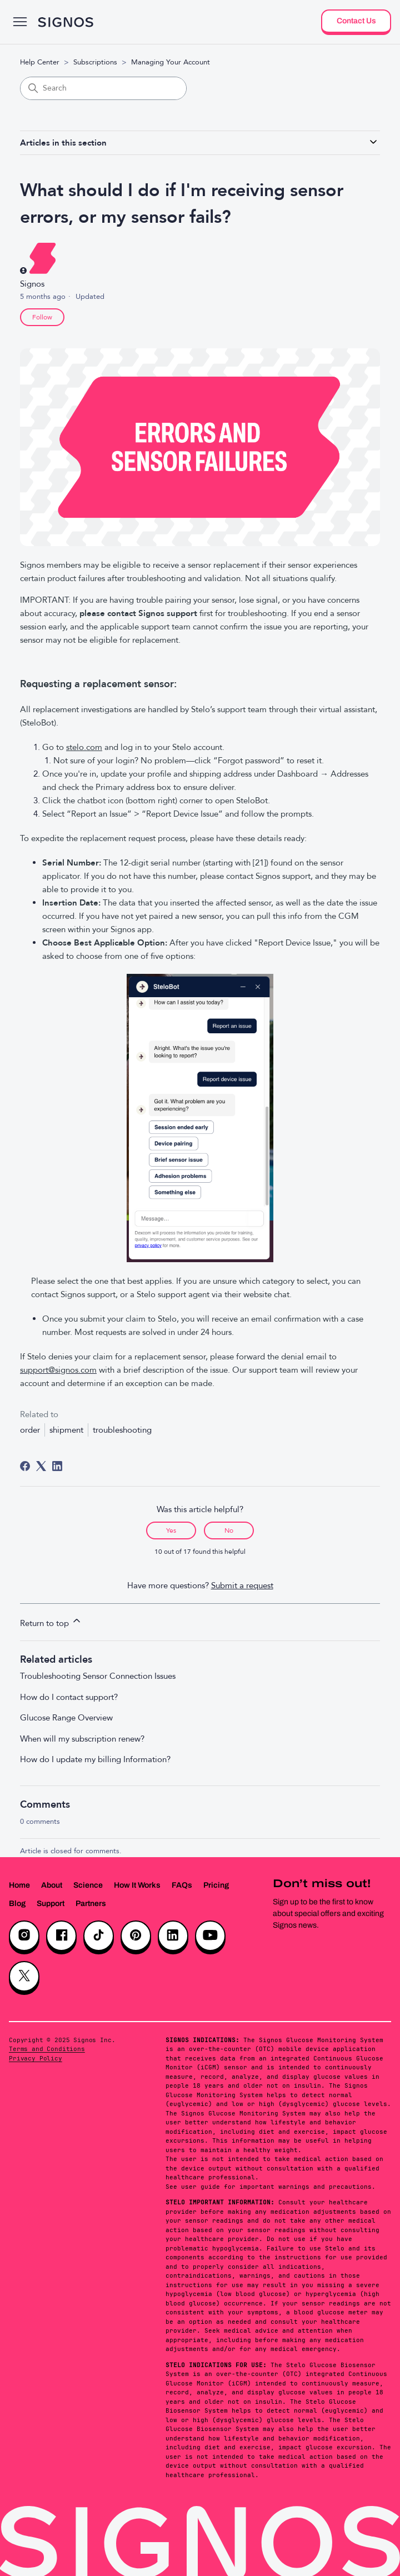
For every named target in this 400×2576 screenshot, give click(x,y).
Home (19, 1885)
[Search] (103, 88)
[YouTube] (210, 1935)
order (30, 1429)
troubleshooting (122, 1429)
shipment (66, 1429)
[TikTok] (98, 1935)
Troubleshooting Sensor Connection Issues (98, 1676)
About (51, 1885)
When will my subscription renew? (82, 1738)
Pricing (216, 1885)
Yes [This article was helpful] (171, 1530)
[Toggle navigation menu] (20, 22)
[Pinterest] (136, 1935)
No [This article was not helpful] (228, 1530)
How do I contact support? (69, 1697)
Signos (32, 283)
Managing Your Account (170, 62)
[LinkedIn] (57, 1466)
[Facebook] (25, 1466)
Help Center (39, 62)
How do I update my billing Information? (95, 1759)
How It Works (137, 1885)
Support (50, 1903)
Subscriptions (95, 62)
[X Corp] (41, 1466)
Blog (17, 1903)
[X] (24, 1976)
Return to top (51, 1622)
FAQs (182, 1885)
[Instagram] (24, 1935)
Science (88, 1885)
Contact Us (356, 21)
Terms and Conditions (47, 2049)
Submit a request (242, 1585)
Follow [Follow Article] (42, 317)
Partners (91, 1903)
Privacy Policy (35, 2058)
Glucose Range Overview (66, 1717)
